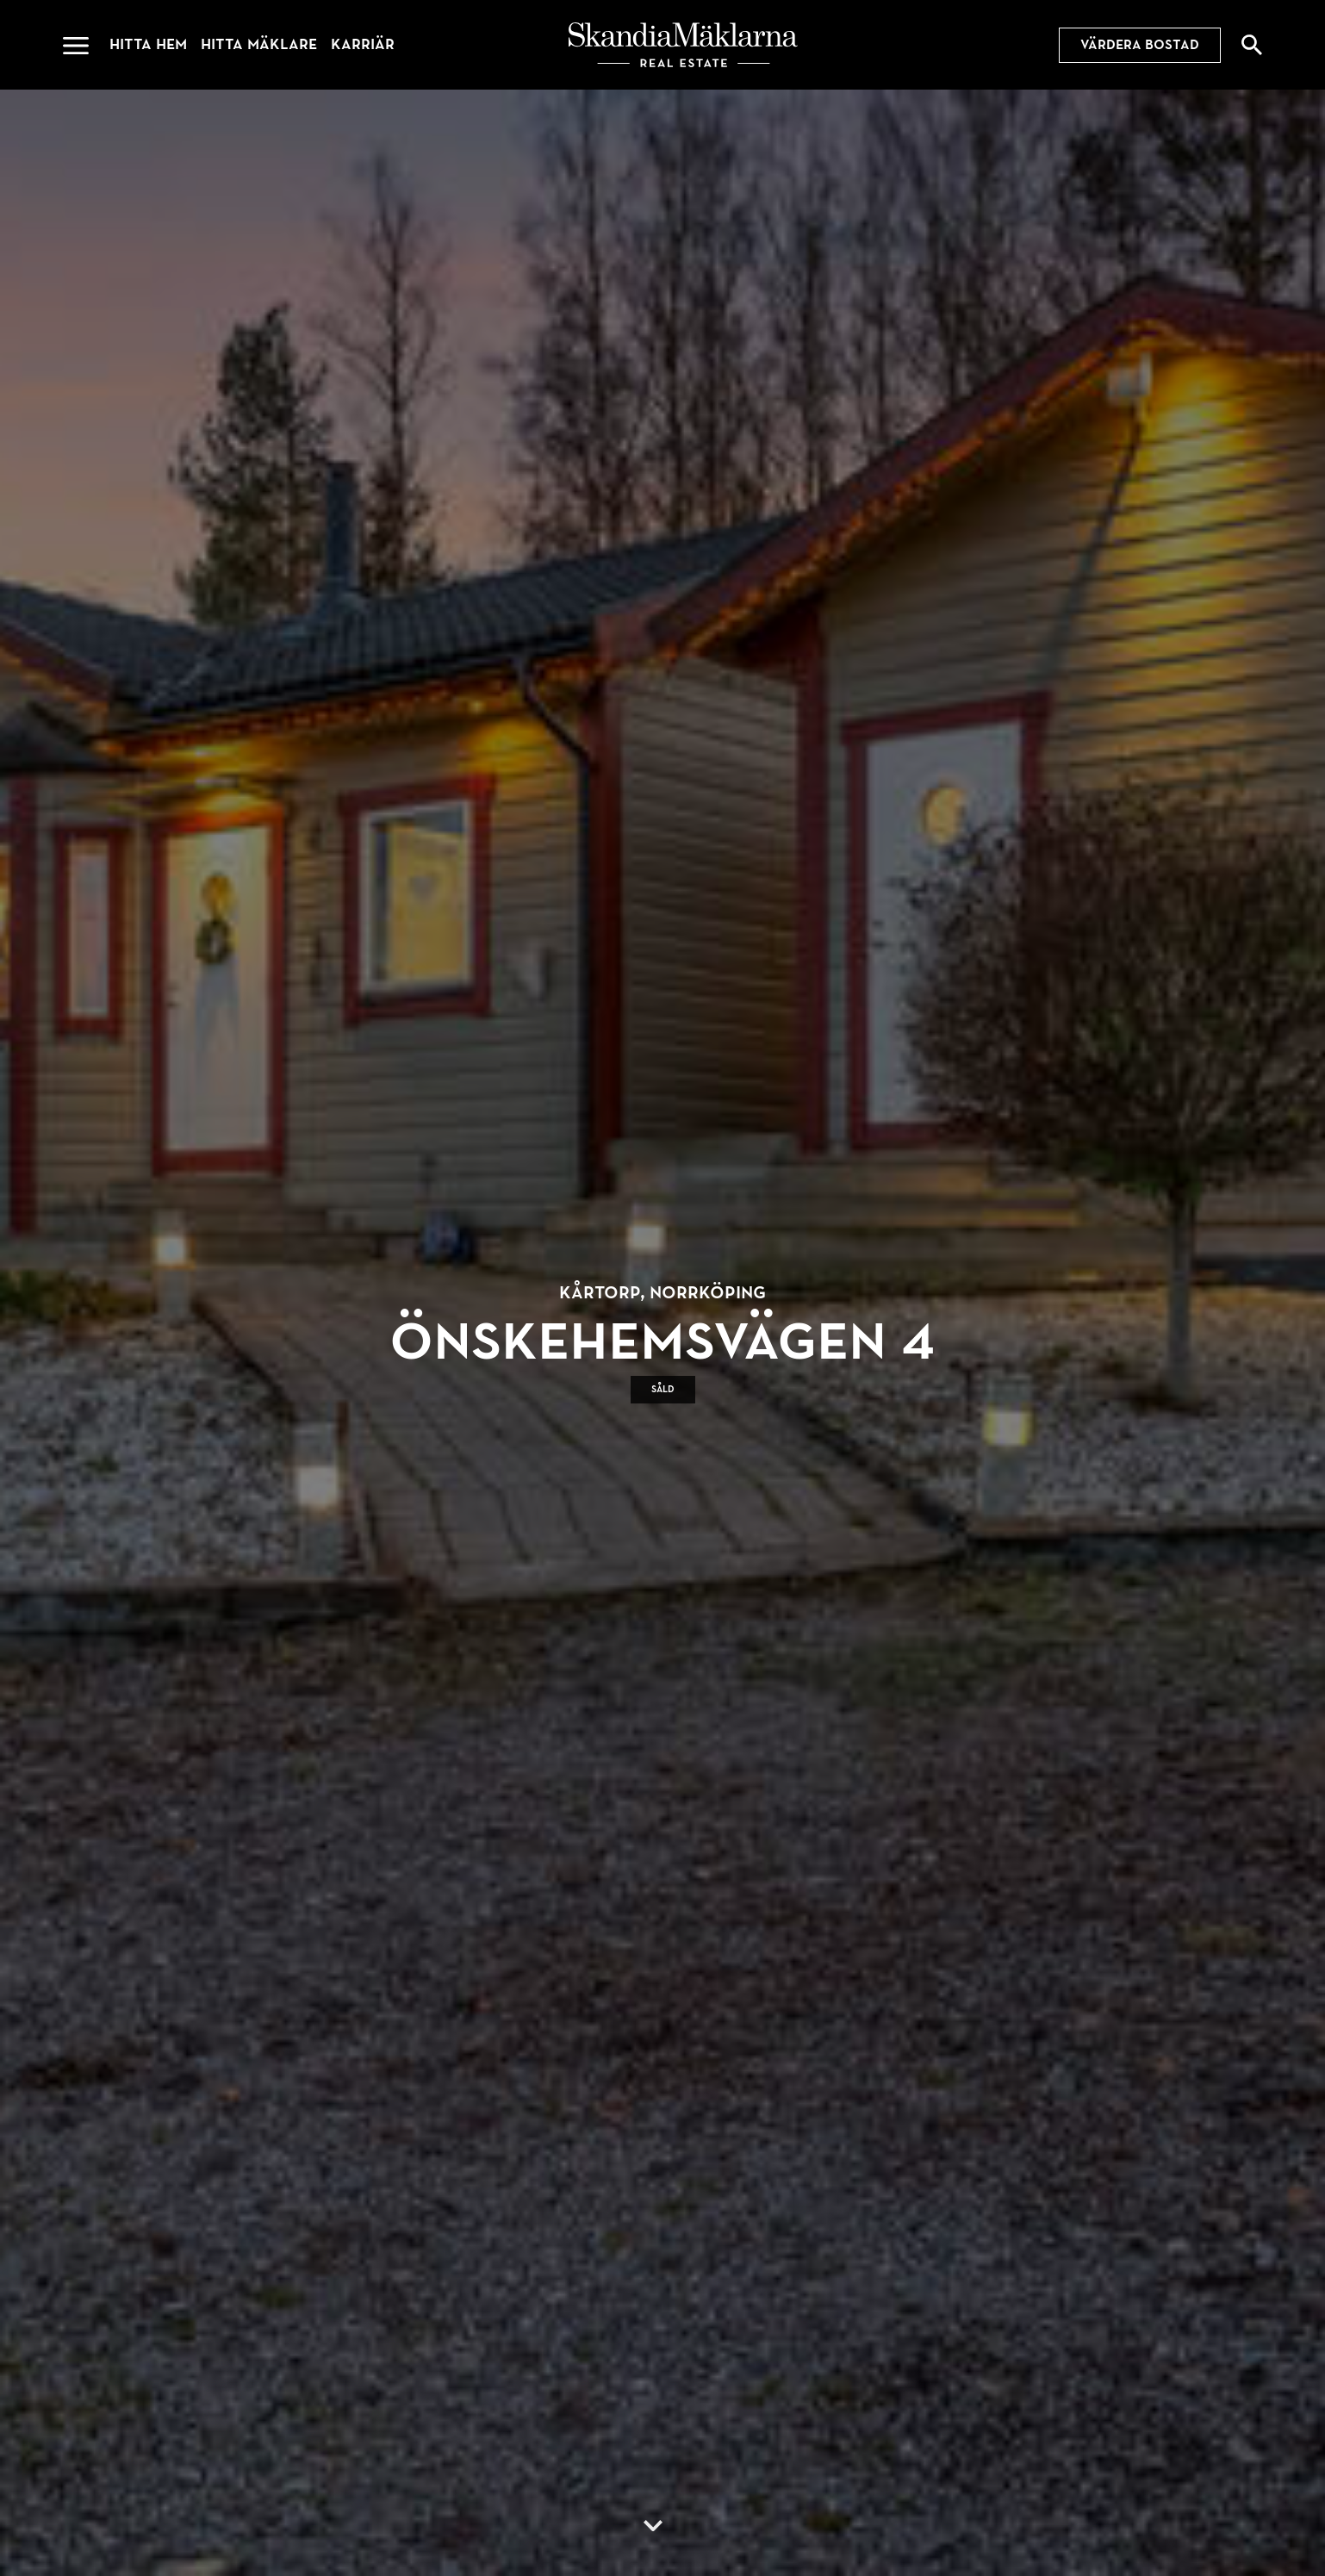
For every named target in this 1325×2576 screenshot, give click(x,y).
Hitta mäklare (259, 44)
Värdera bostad (1139, 45)
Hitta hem (148, 44)
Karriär (363, 44)
